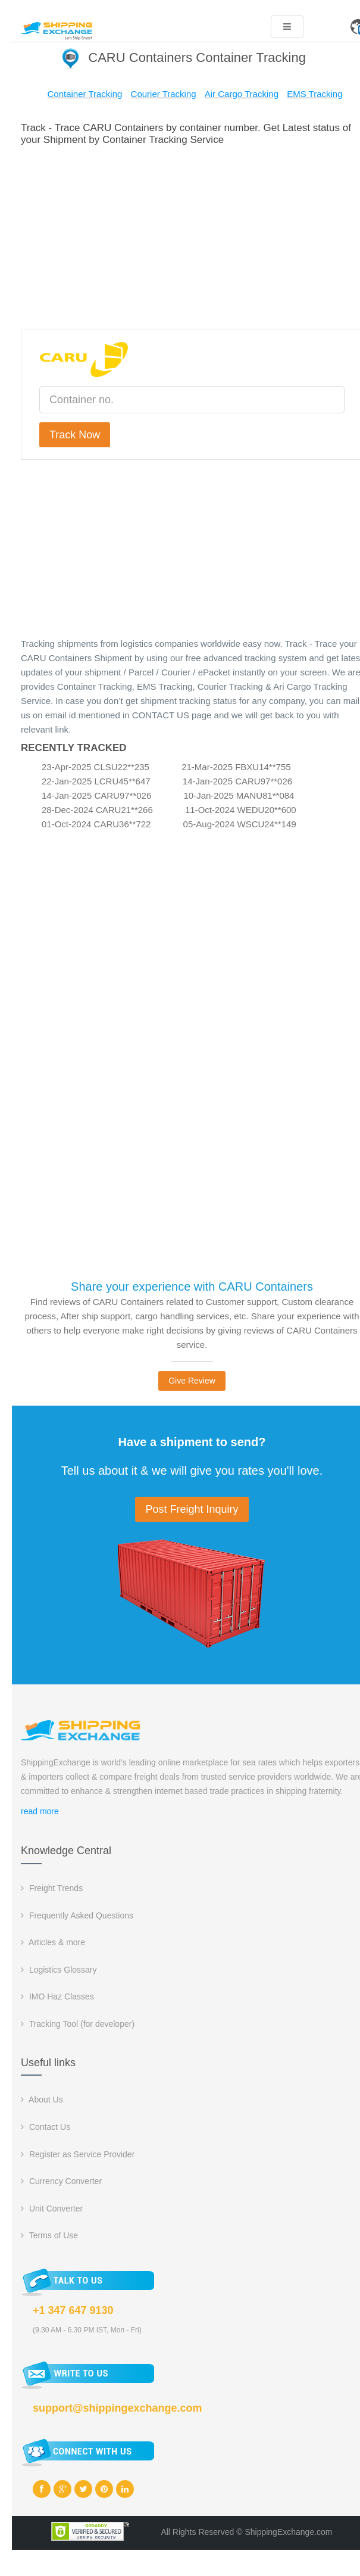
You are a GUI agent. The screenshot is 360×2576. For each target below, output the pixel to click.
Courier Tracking (163, 94)
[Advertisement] (192, 235)
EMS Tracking (314, 94)
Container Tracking (84, 94)
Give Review (191, 1380)
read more (40, 1811)
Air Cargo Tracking (241, 94)
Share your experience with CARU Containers (192, 1286)
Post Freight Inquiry (191, 1509)
